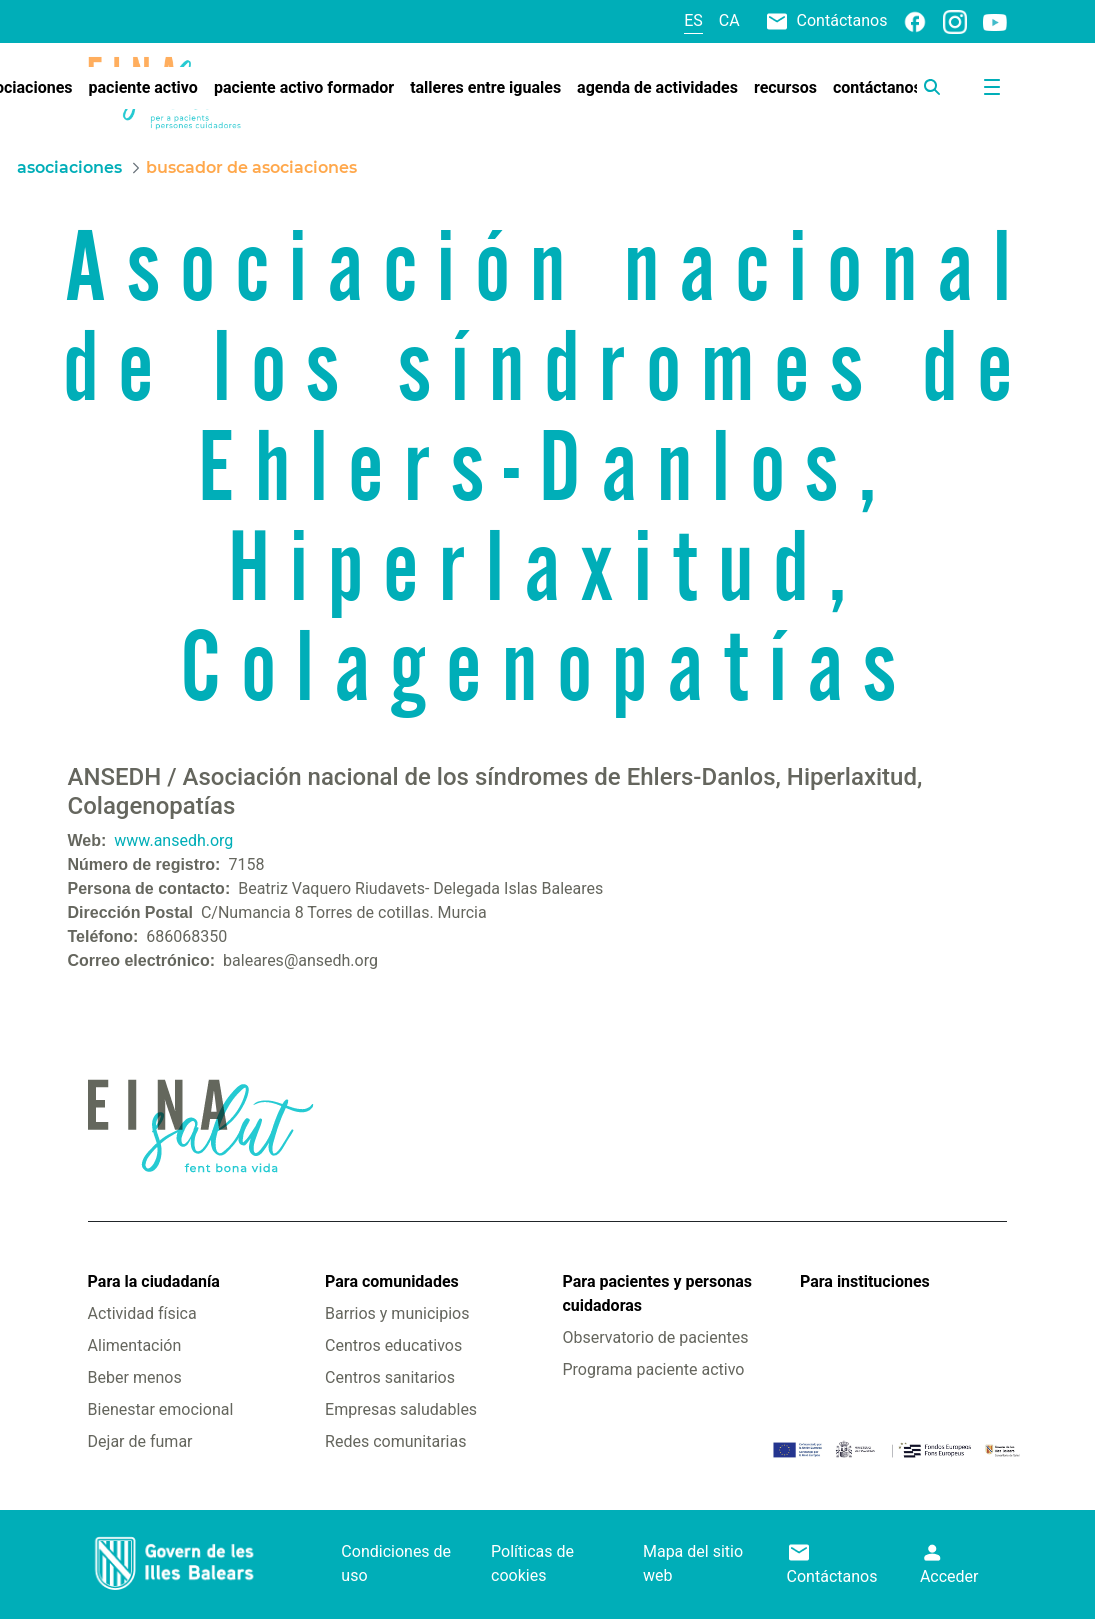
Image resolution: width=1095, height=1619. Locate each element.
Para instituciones (865, 1281)
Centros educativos (393, 1345)
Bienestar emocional (161, 1409)
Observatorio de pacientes (656, 1337)
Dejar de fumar (140, 1441)
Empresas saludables (401, 1409)
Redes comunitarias (395, 1441)
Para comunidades (392, 1281)
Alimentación (135, 1345)
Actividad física (142, 1313)
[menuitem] (143, 88)
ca (729, 20)
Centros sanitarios (390, 1377)
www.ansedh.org (173, 840)
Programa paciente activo (654, 1369)
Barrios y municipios (397, 1313)
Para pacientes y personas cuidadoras (657, 1293)
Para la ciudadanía (154, 1281)
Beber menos (135, 1377)
